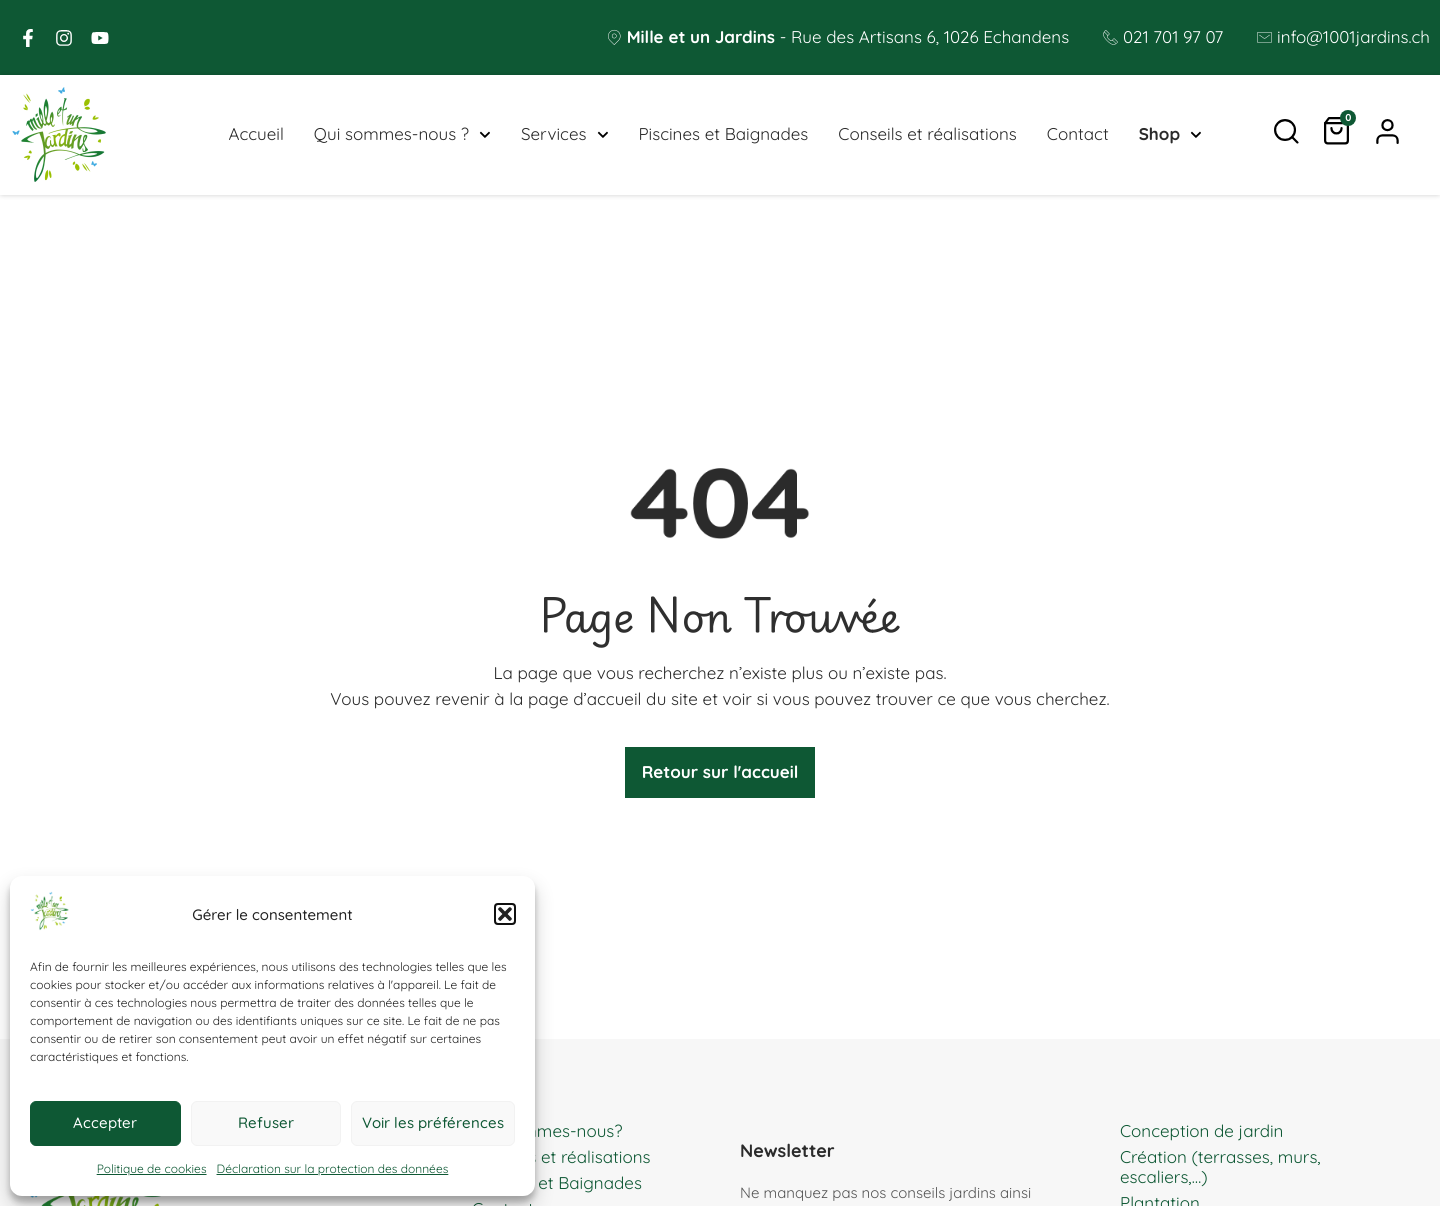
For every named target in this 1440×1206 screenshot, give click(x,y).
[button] (505, 914)
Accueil (255, 134)
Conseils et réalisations (927, 134)
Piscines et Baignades (723, 134)
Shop (1170, 135)
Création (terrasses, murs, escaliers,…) (1220, 1167)
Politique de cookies (152, 1168)
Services (564, 135)
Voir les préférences (433, 1122)
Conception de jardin (1201, 1131)
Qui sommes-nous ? (402, 135)
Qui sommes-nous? (547, 1131)
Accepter (105, 1122)
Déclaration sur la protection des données (333, 1168)
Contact (1078, 134)
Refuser (266, 1122)
